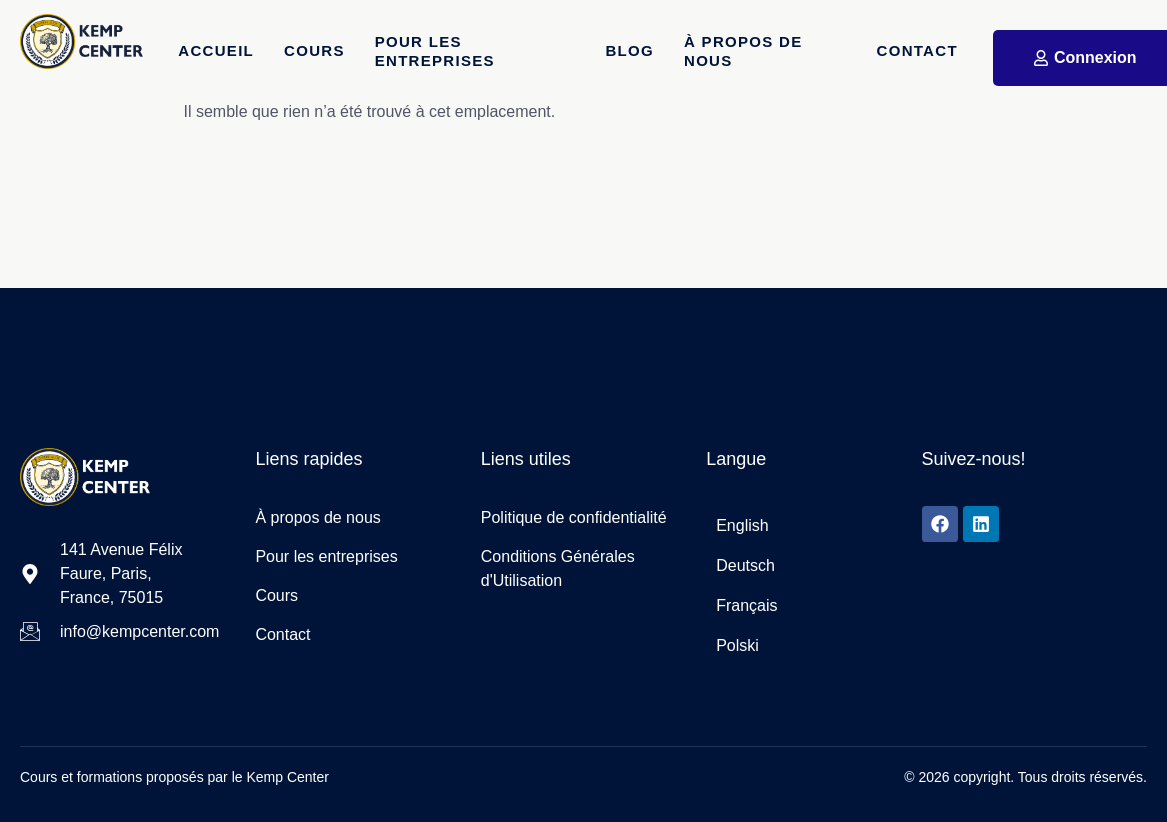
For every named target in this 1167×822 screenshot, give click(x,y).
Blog (630, 50)
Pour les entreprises (435, 51)
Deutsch (745, 565)
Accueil (216, 50)
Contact (917, 50)
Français (746, 605)
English (742, 525)
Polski (737, 645)
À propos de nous (743, 51)
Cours (314, 50)
